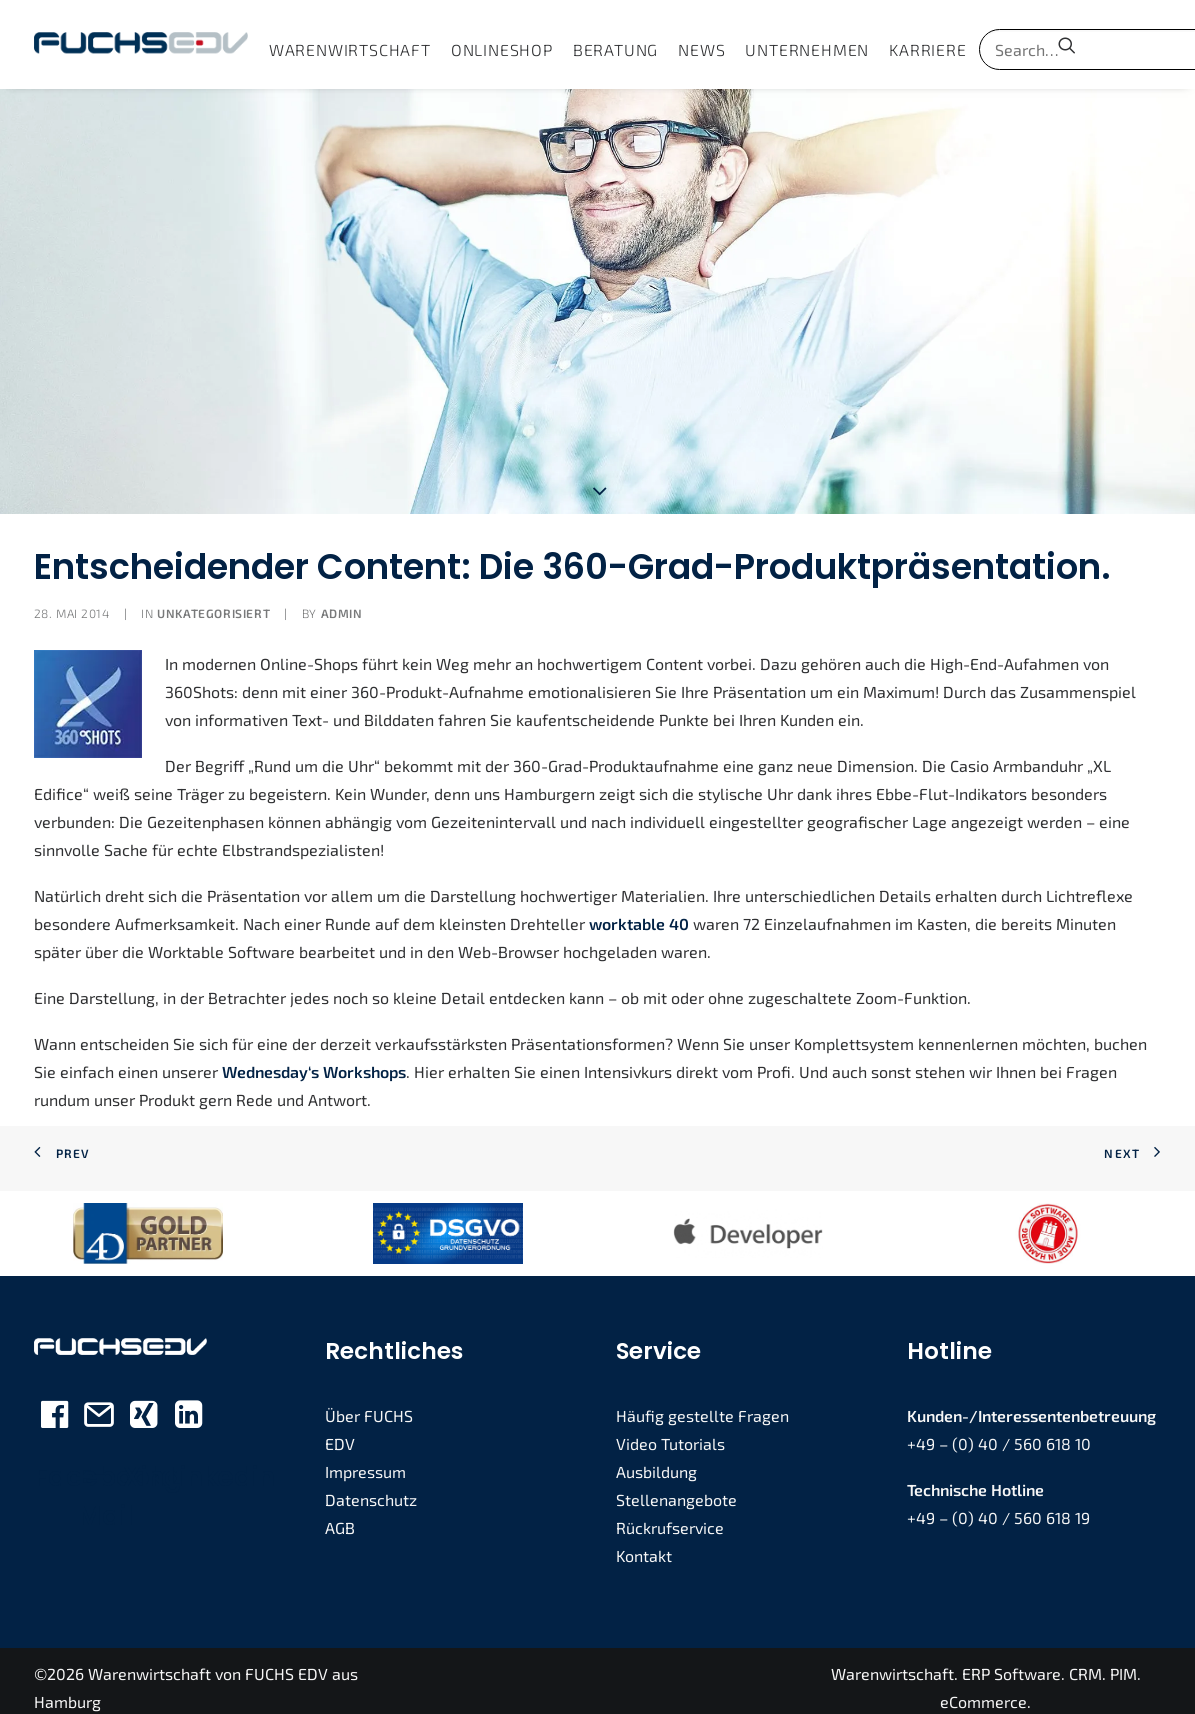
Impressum (365, 1456)
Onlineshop (502, 49)
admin (342, 599)
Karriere (927, 49)
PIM (1123, 1659)
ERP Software (1011, 1659)
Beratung (615, 49)
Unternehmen (807, 49)
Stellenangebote (676, 1484)
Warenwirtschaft (350, 49)
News (701, 49)
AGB (340, 1512)
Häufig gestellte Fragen (702, 1400)
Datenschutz (371, 1484)
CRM (1085, 1659)
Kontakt (644, 1540)
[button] (1067, 44)
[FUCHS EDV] (141, 44)
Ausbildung (656, 1456)
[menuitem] (350, 49)
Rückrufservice (670, 1512)
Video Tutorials (670, 1428)
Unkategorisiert (213, 599)
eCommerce (983, 1687)
